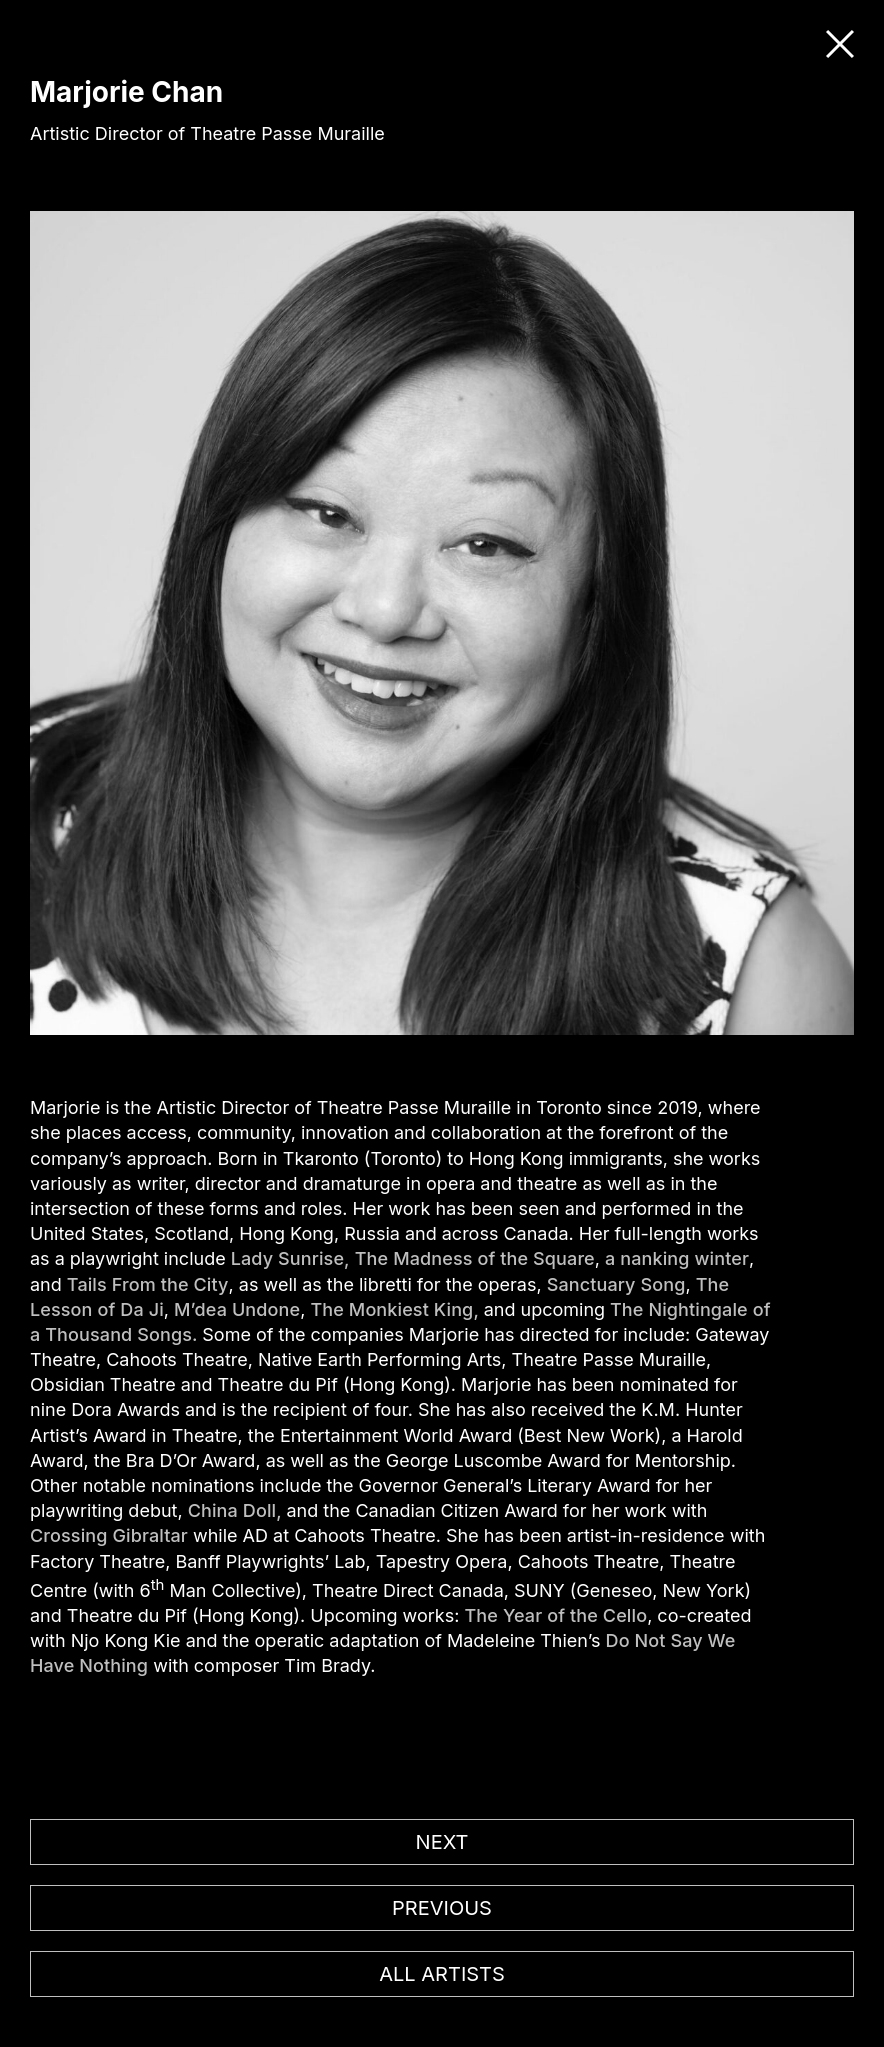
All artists (441, 1974)
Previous (442, 1908)
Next (442, 1842)
